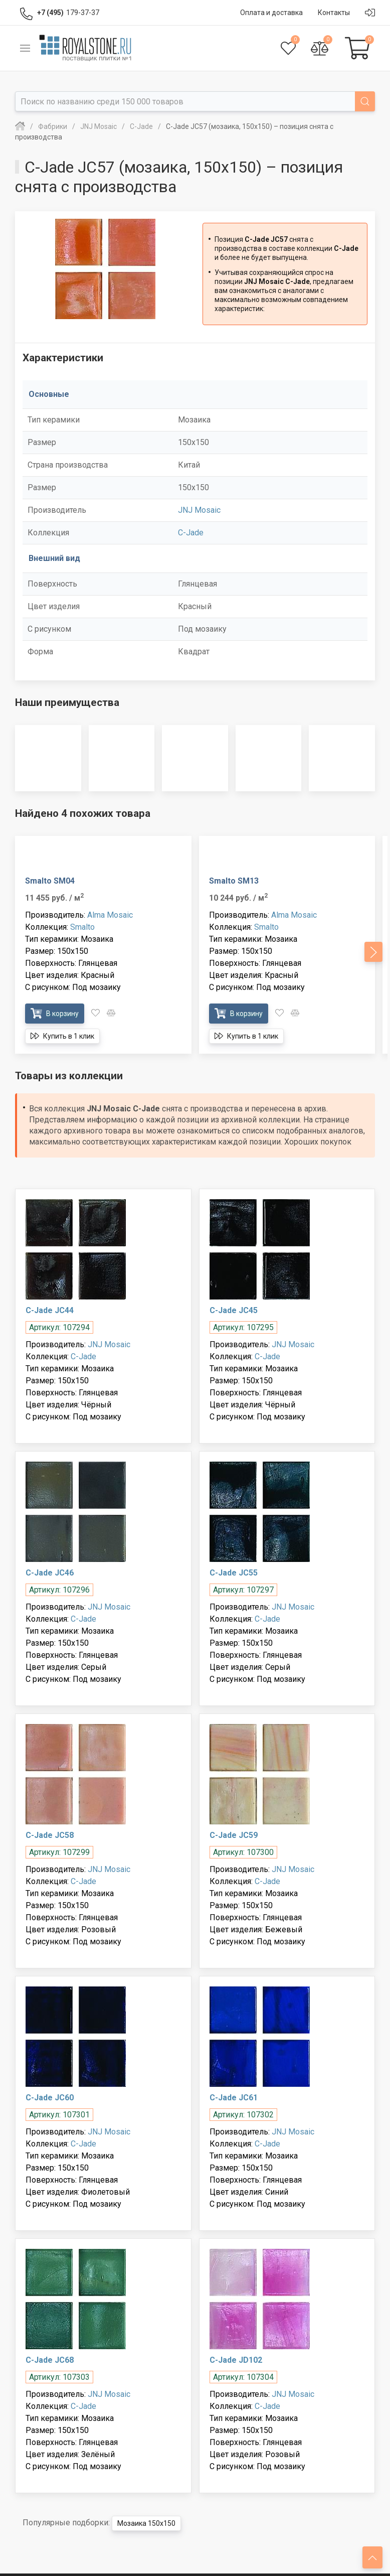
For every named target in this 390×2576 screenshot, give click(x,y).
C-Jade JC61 (234, 2097)
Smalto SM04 (50, 881)
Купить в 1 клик (62, 1036)
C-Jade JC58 (50, 1835)
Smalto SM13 (234, 881)
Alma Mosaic (110, 915)
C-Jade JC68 (50, 2360)
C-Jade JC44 (50, 1310)
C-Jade (191, 532)
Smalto (82, 927)
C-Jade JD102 (236, 2360)
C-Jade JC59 (234, 1835)
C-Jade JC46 (50, 1573)
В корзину (55, 1013)
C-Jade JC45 (234, 1310)
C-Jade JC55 (234, 1573)
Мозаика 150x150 (146, 2523)
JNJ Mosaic (199, 510)
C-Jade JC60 (50, 2097)
